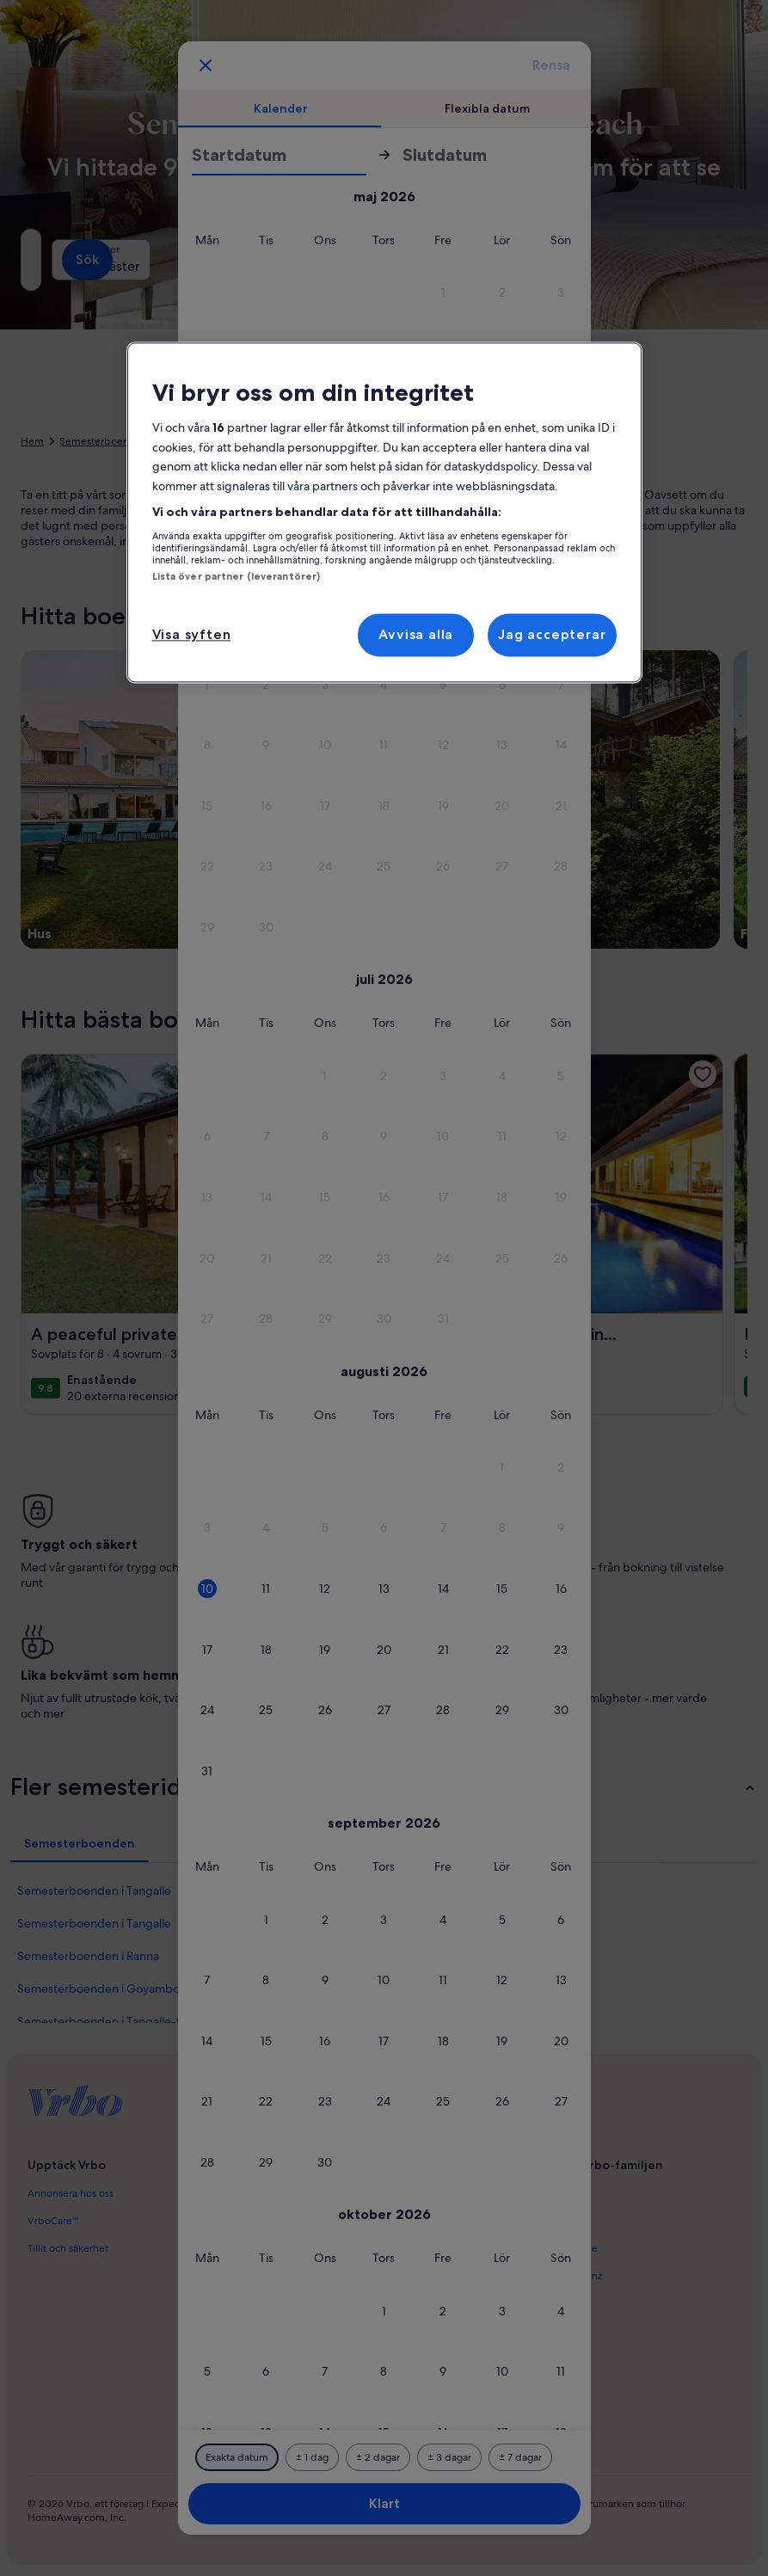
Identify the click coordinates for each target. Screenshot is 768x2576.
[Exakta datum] (237, 2457)
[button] (443, 293)
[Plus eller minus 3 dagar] (449, 2457)
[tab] (281, 108)
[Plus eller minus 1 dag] (312, 2457)
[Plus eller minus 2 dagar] (378, 2457)
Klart (384, 2503)
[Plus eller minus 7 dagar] (520, 2457)
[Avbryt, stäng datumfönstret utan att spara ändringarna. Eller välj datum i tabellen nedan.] (205, 65)
